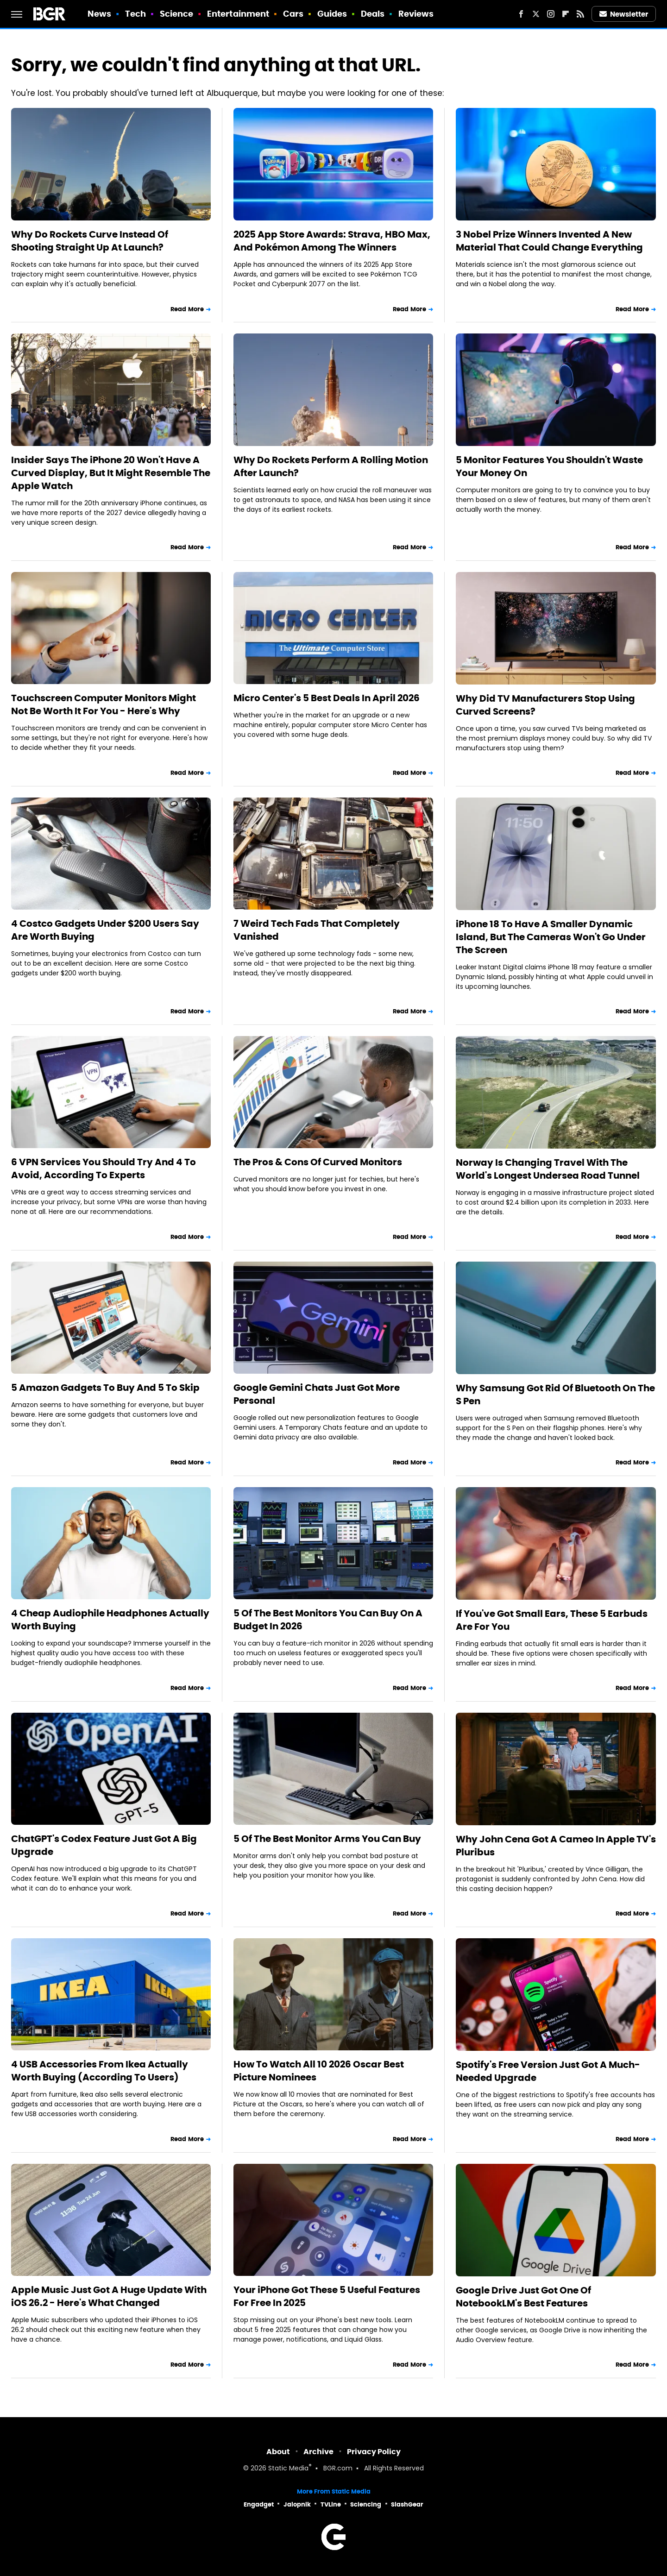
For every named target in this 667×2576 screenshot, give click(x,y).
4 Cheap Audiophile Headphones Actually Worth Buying (110, 1619)
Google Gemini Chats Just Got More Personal (316, 1394)
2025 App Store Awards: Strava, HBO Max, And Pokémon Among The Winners (331, 240)
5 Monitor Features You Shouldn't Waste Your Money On (549, 466)
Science (177, 13)
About (278, 2452)
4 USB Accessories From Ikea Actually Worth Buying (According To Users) (99, 2070)
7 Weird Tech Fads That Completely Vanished (316, 929)
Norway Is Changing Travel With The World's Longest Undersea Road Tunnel (548, 1168)
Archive (318, 2452)
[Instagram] (550, 14)
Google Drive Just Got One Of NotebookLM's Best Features (523, 2296)
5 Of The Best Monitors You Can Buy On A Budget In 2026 (327, 1619)
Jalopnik (297, 2504)
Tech (135, 13)
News (99, 13)
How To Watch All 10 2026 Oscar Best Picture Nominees (318, 2070)
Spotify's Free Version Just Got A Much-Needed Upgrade (548, 2071)
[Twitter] (536, 14)
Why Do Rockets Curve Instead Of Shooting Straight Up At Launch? (89, 240)
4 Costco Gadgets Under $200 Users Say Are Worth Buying (105, 929)
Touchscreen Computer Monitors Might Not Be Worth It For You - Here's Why (103, 704)
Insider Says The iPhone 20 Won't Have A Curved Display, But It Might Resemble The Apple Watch (110, 473)
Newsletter (623, 14)
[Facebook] (521, 14)
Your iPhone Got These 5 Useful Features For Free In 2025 (326, 2296)
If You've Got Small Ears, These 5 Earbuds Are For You (552, 1620)
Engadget (259, 2504)
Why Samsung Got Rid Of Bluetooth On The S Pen (555, 1394)
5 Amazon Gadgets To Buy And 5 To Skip (105, 1388)
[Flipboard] (565, 14)
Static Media (288, 2468)
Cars (293, 13)
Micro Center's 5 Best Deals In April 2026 (326, 698)
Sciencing (365, 2504)
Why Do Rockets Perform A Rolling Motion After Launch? (330, 466)
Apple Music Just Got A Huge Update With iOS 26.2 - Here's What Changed (109, 2296)
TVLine (331, 2504)
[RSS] (580, 14)
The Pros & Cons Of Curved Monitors (317, 1162)
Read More (187, 309)
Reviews (416, 13)
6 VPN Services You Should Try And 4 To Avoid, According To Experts (103, 1168)
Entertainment (238, 13)
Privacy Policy (374, 2452)
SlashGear (407, 2504)
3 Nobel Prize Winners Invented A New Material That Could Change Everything (549, 240)
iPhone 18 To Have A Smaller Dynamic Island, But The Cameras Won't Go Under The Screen (551, 937)
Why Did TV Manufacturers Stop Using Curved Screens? (545, 704)
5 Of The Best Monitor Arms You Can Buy (327, 1839)
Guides (332, 13)
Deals (373, 13)
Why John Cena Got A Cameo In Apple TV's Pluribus (556, 1845)
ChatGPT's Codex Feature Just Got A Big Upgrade (104, 1845)
